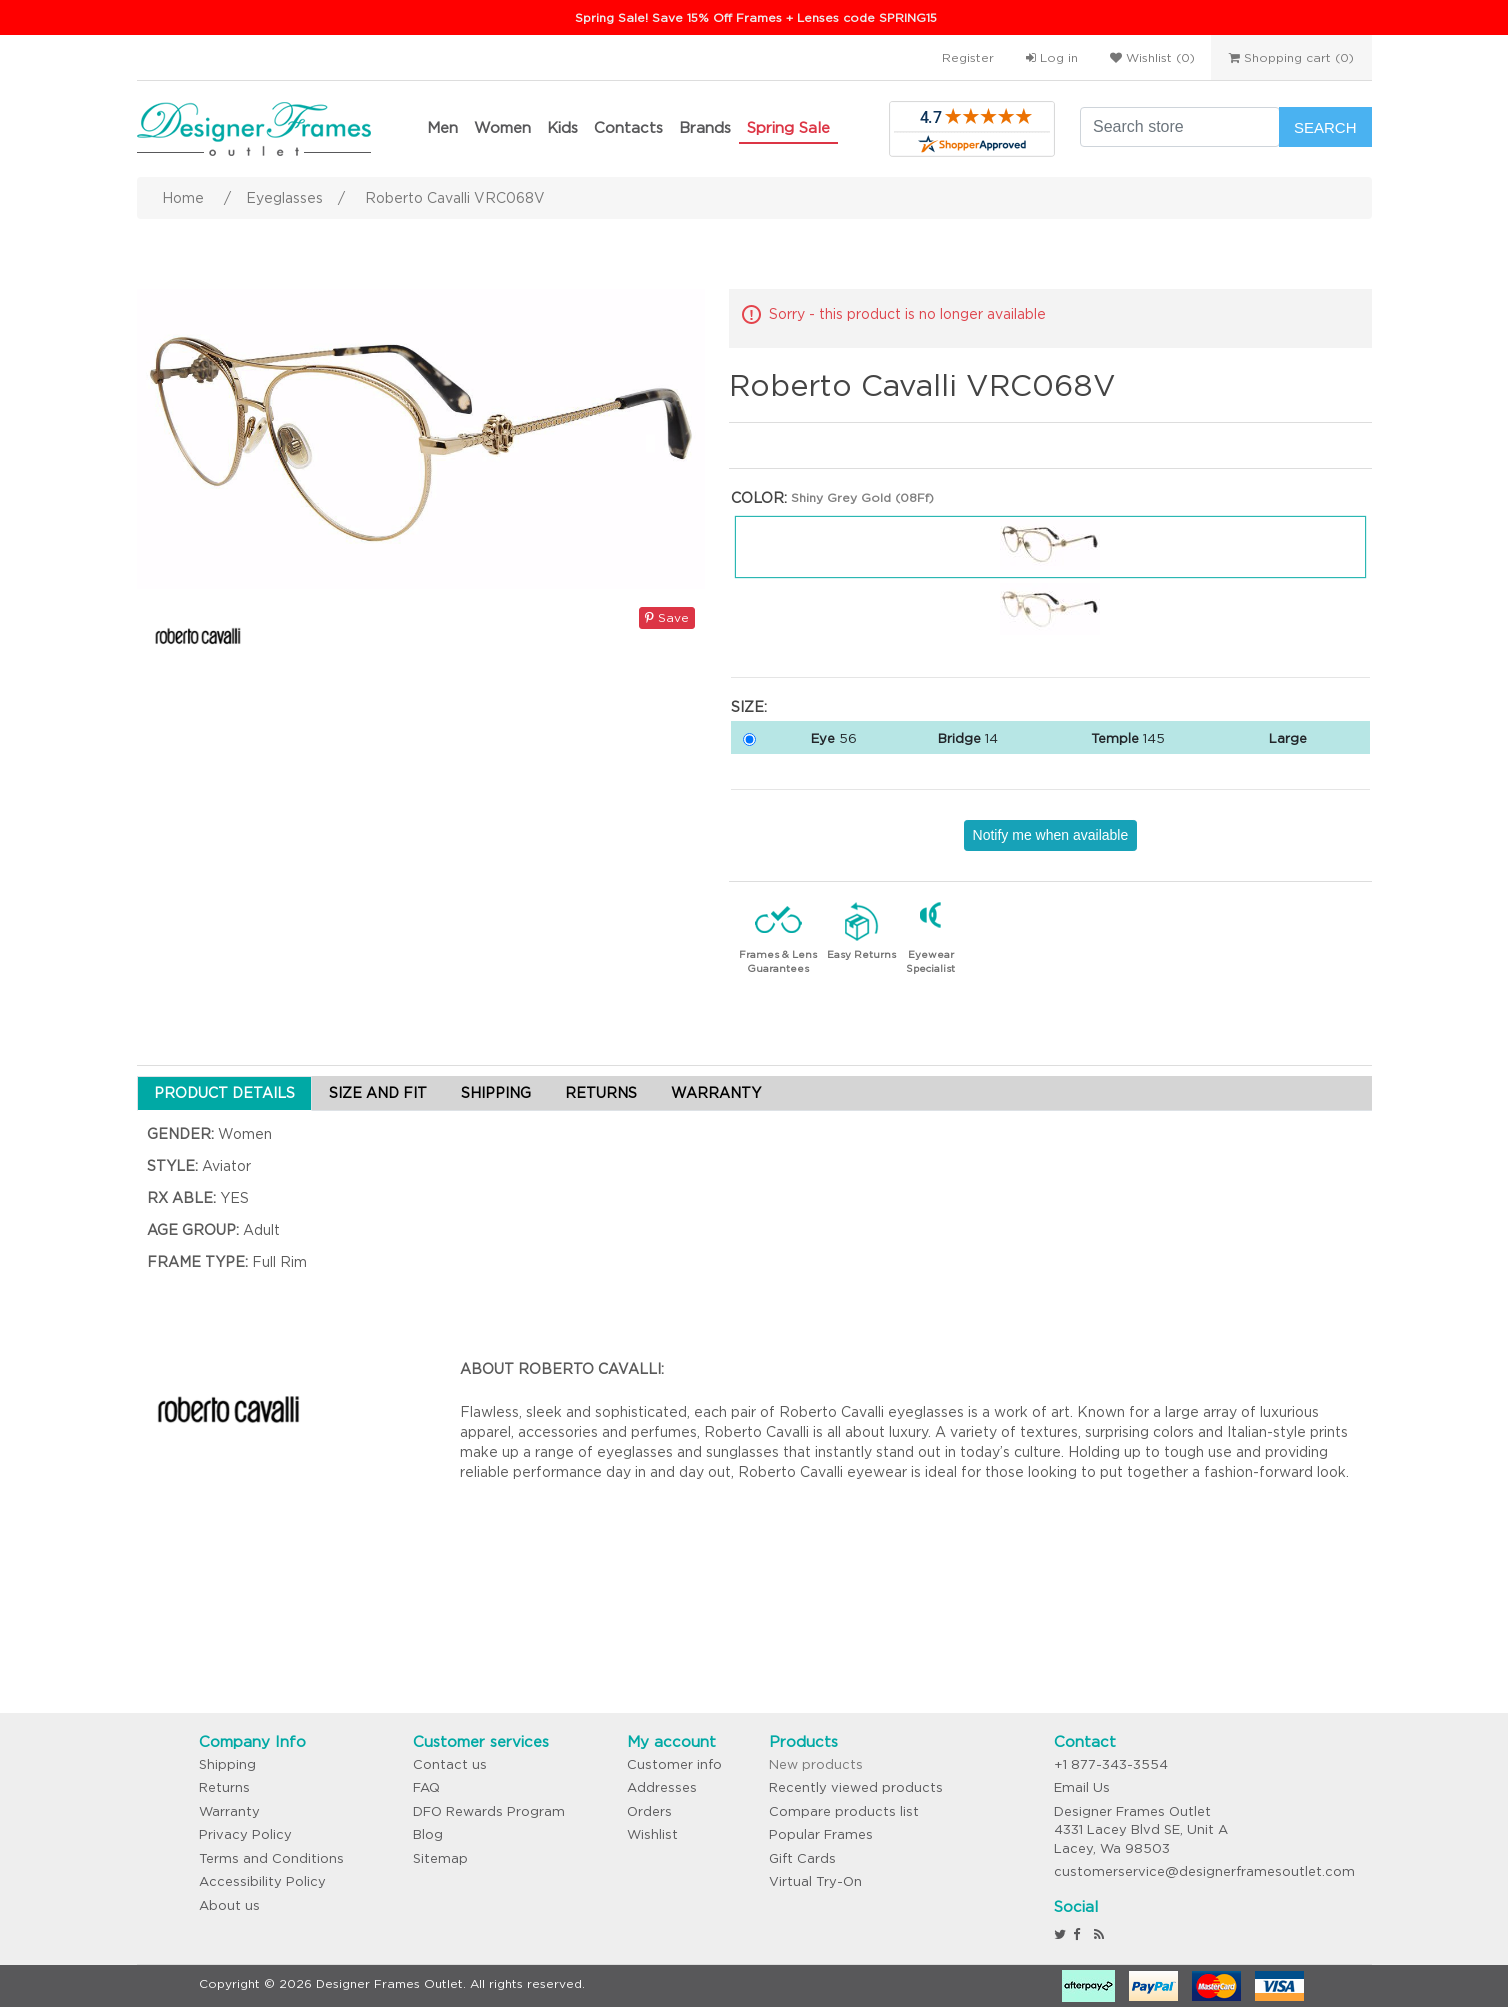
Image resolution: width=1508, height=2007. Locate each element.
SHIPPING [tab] (496, 1093)
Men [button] (442, 127)
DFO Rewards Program (489, 1811)
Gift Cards (802, 1858)
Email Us (1082, 1787)
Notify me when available (1051, 835)
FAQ (426, 1787)
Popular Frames (821, 1834)
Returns (224, 1787)
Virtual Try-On (815, 1881)
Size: (749, 707)
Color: (759, 498)
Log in (1052, 57)
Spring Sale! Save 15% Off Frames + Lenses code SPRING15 (756, 17)
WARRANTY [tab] (716, 1093)
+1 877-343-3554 (1111, 1764)
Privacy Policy (245, 1834)
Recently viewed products (856, 1787)
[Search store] (1180, 127)
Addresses (662, 1787)
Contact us (450, 1764)
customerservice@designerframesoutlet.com (1204, 1871)
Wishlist (652, 1834)
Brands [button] (705, 127)
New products (816, 1764)
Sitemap (440, 1858)
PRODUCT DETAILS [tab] (224, 1093)
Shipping (227, 1764)
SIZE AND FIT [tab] (378, 1093)
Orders (649, 1811)
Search (1325, 127)
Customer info (674, 1764)
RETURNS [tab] (601, 1093)
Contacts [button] (628, 127)
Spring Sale (788, 127)
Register (968, 57)
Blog (428, 1834)
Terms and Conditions (271, 1858)
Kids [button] (562, 127)
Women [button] (502, 127)
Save (667, 617)
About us (229, 1905)
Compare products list (844, 1811)
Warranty (229, 1811)
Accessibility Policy (262, 1881)
